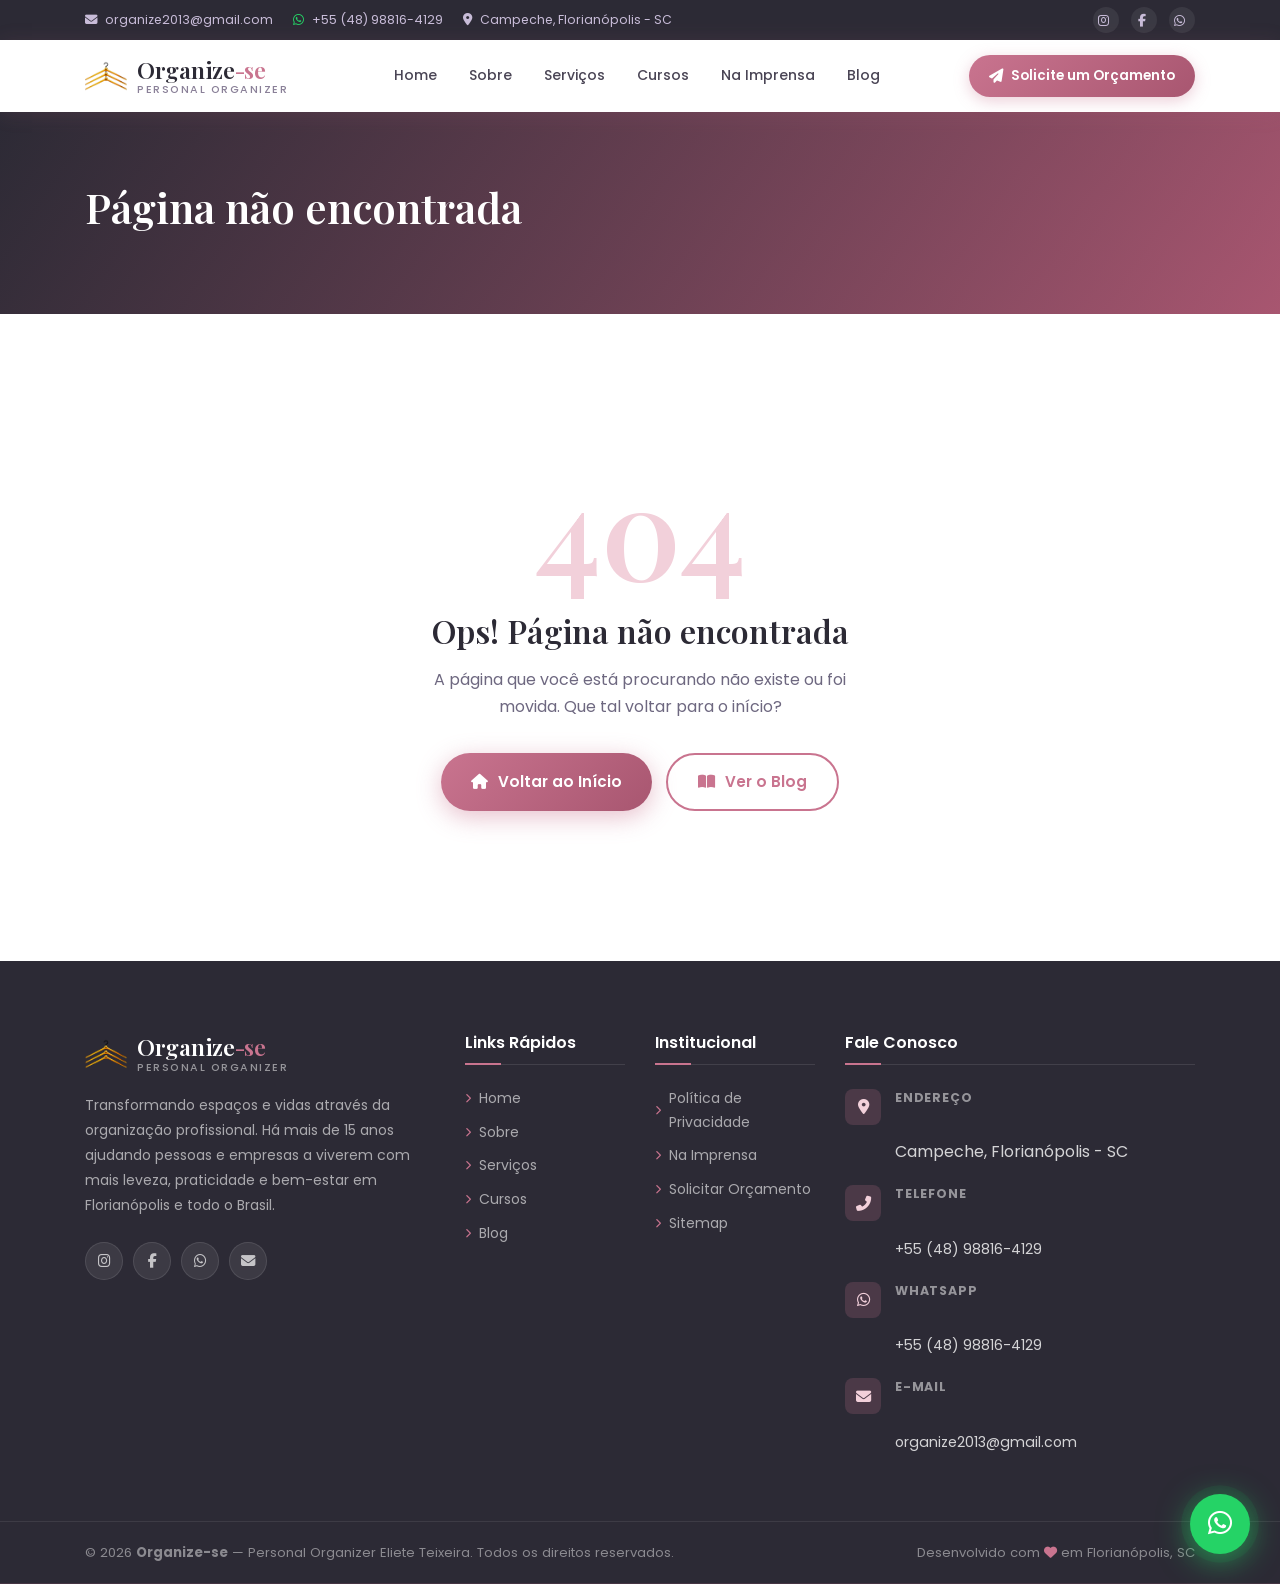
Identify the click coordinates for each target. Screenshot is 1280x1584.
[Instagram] (1106, 20)
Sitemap (691, 1223)
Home (415, 75)
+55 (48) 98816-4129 (368, 19)
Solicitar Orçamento (733, 1189)
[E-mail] (248, 1261)
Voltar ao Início (546, 781)
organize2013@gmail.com (179, 19)
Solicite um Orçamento (1082, 75)
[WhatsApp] (1182, 20)
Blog (863, 75)
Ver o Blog (752, 781)
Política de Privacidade (702, 1110)
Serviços (501, 1165)
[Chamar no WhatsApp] (1220, 1524)
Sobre (490, 75)
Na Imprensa (768, 75)
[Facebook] (1144, 20)
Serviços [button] (574, 75)
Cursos (663, 75)
